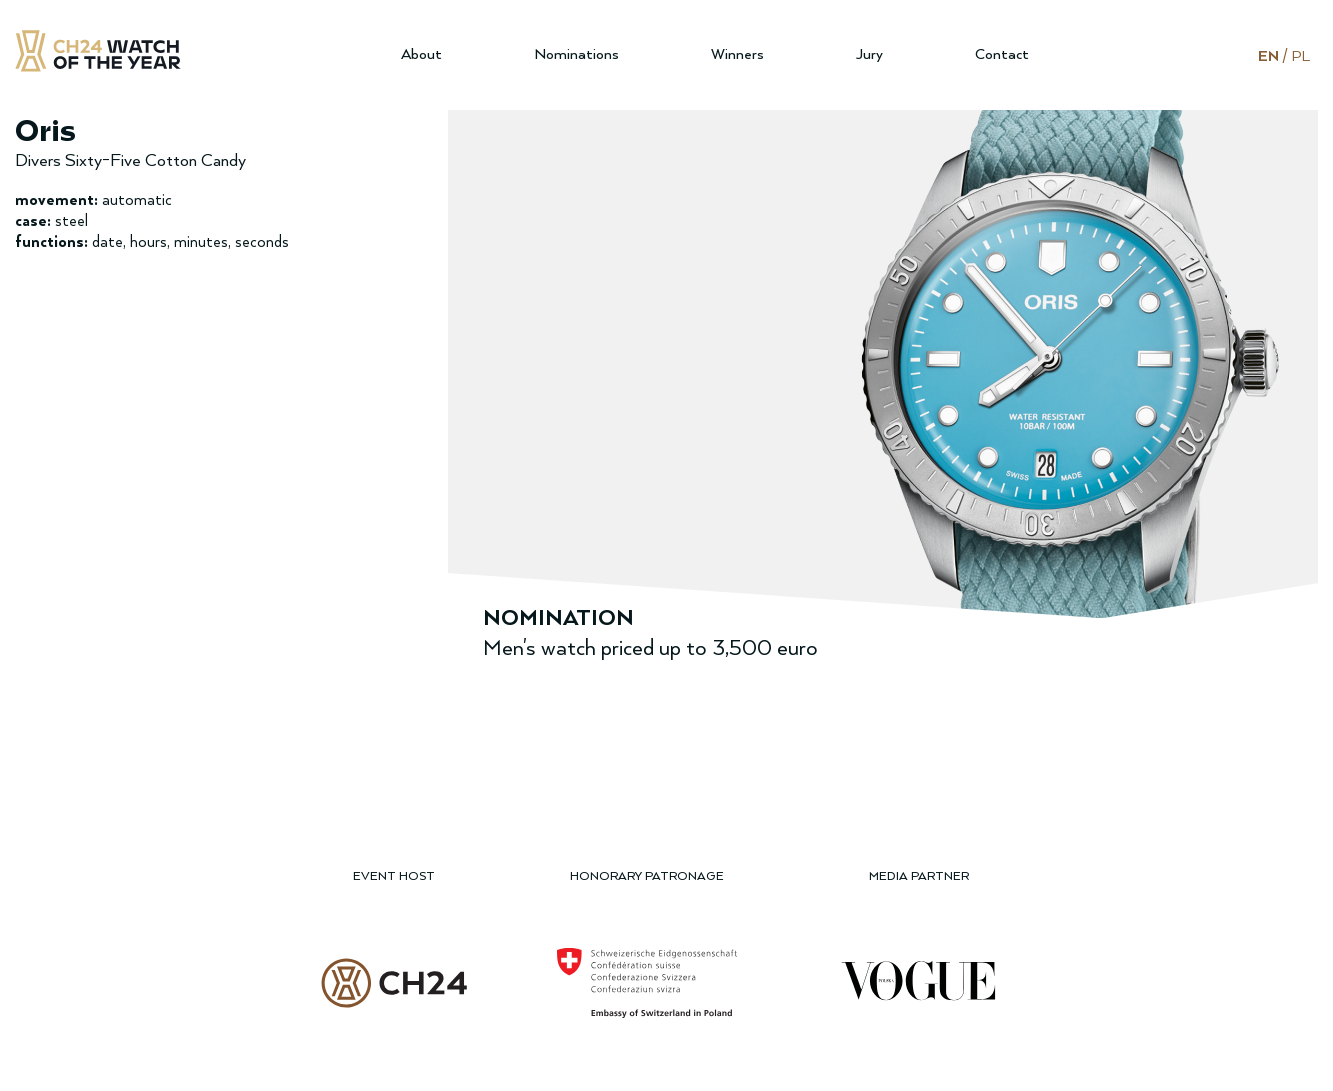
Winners (737, 54)
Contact (1002, 54)
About (421, 54)
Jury (869, 54)
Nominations (576, 54)
